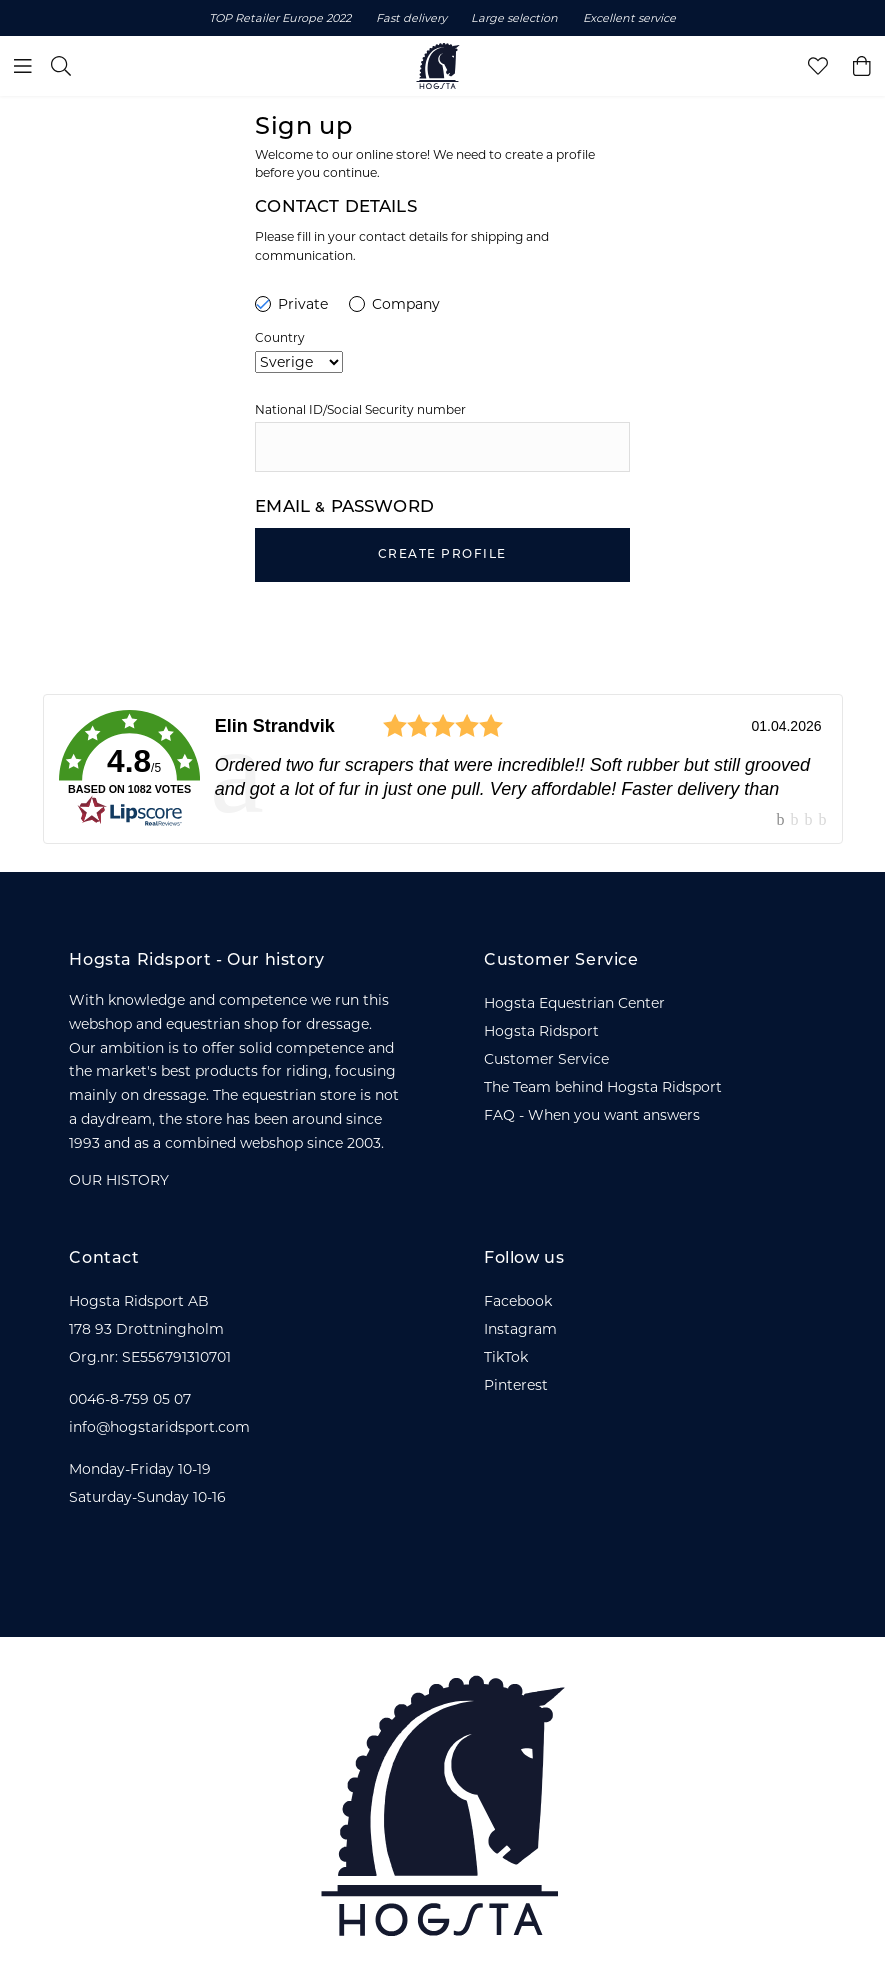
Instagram (520, 1329)
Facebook (518, 1301)
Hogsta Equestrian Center (574, 1003)
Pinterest (516, 1385)
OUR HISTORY (119, 1180)
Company (394, 304)
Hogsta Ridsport (541, 1031)
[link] (443, 769)
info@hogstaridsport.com (159, 1427)
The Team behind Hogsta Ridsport (603, 1087)
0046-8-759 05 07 (130, 1399)
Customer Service (546, 1059)
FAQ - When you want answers (592, 1115)
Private (291, 304)
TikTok (506, 1357)
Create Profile (442, 555)
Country (280, 337)
